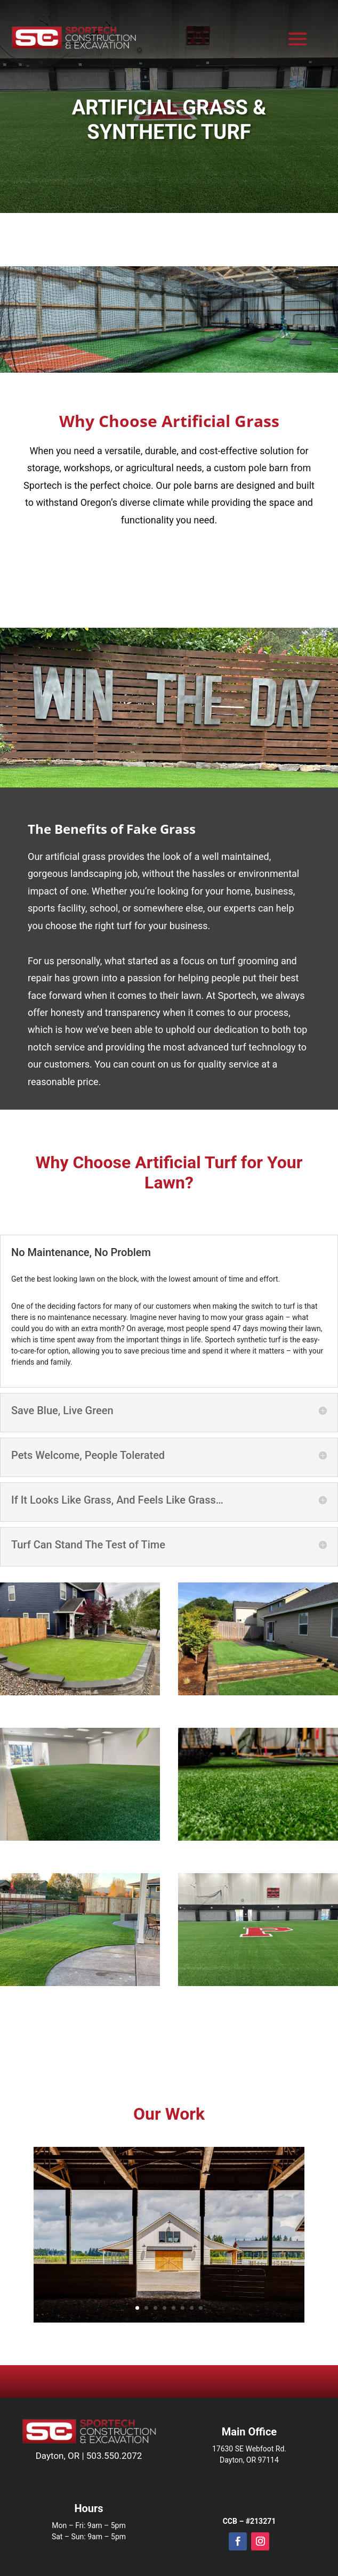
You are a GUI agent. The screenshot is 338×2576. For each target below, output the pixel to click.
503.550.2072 (114, 2455)
